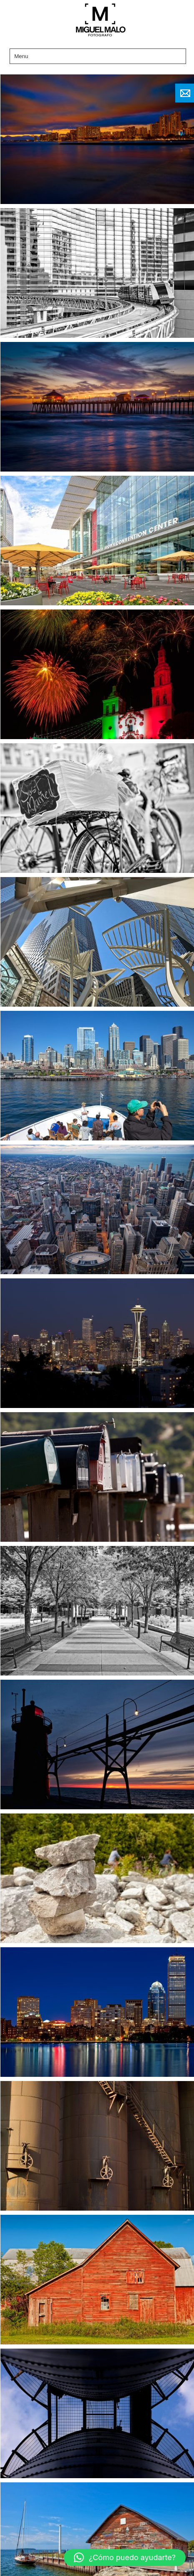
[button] (125, 2557)
